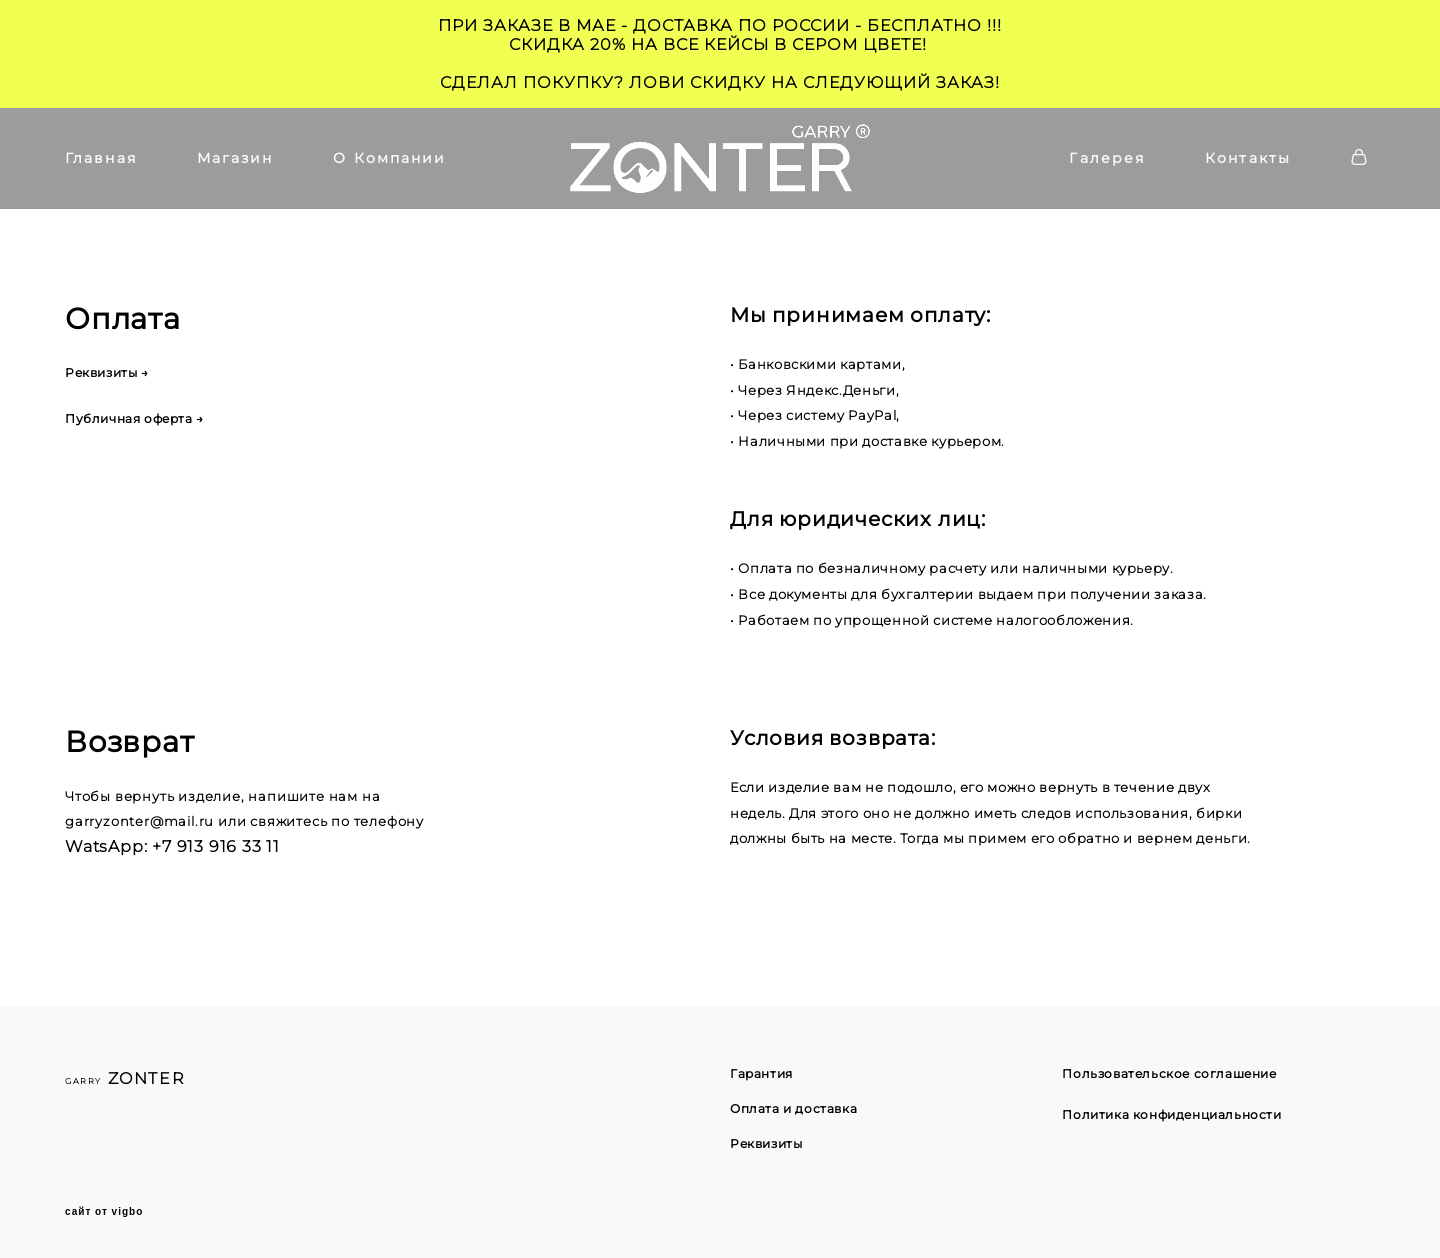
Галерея (1107, 158)
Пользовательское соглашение (1169, 1073)
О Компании (389, 158)
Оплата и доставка (793, 1108)
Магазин (235, 158)
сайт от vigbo (104, 1212)
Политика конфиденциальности (1171, 1114)
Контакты (1248, 158)
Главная (101, 158)
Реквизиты (766, 1143)
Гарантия (761, 1073)
